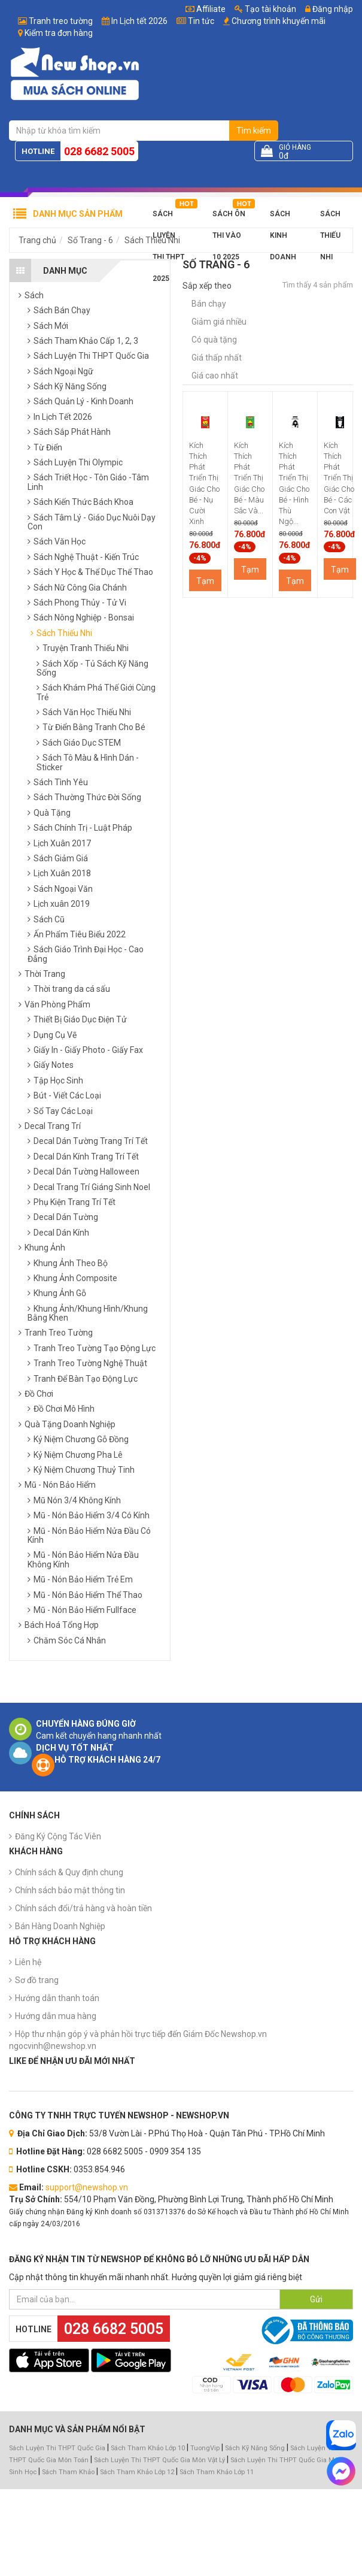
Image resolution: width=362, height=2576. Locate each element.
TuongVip (205, 2448)
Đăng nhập (329, 9)
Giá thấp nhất (216, 357)
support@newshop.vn (86, 2187)
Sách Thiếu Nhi (330, 217)
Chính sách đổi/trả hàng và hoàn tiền (83, 1908)
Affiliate (205, 9)
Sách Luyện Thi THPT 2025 (168, 217)
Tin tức (201, 21)
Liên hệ (28, 1962)
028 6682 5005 (99, 151)
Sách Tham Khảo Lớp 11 (217, 2472)
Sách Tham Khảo (68, 2472)
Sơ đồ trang (37, 1980)
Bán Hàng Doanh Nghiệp (60, 1926)
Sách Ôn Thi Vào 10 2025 (228, 217)
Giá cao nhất (214, 375)
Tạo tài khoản (265, 9)
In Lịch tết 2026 (139, 21)
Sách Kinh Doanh (283, 217)
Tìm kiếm (253, 130)
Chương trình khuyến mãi (279, 21)
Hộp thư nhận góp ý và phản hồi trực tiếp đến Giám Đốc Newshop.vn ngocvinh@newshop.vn (138, 2040)
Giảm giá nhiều (219, 321)
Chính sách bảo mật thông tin (70, 1890)
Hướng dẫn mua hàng (55, 2016)
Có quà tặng (214, 339)
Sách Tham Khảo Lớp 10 (148, 2448)
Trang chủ (37, 240)
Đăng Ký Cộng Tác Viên (58, 1836)
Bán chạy (208, 303)
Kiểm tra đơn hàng (59, 33)
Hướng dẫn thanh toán (57, 1998)
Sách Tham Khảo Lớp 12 (138, 2472)
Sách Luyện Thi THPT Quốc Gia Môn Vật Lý (159, 2460)
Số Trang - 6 (90, 240)
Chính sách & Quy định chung (69, 1872)
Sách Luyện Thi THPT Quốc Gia (57, 2448)
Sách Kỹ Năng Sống (255, 2448)
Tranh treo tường (61, 21)
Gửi (316, 2299)
